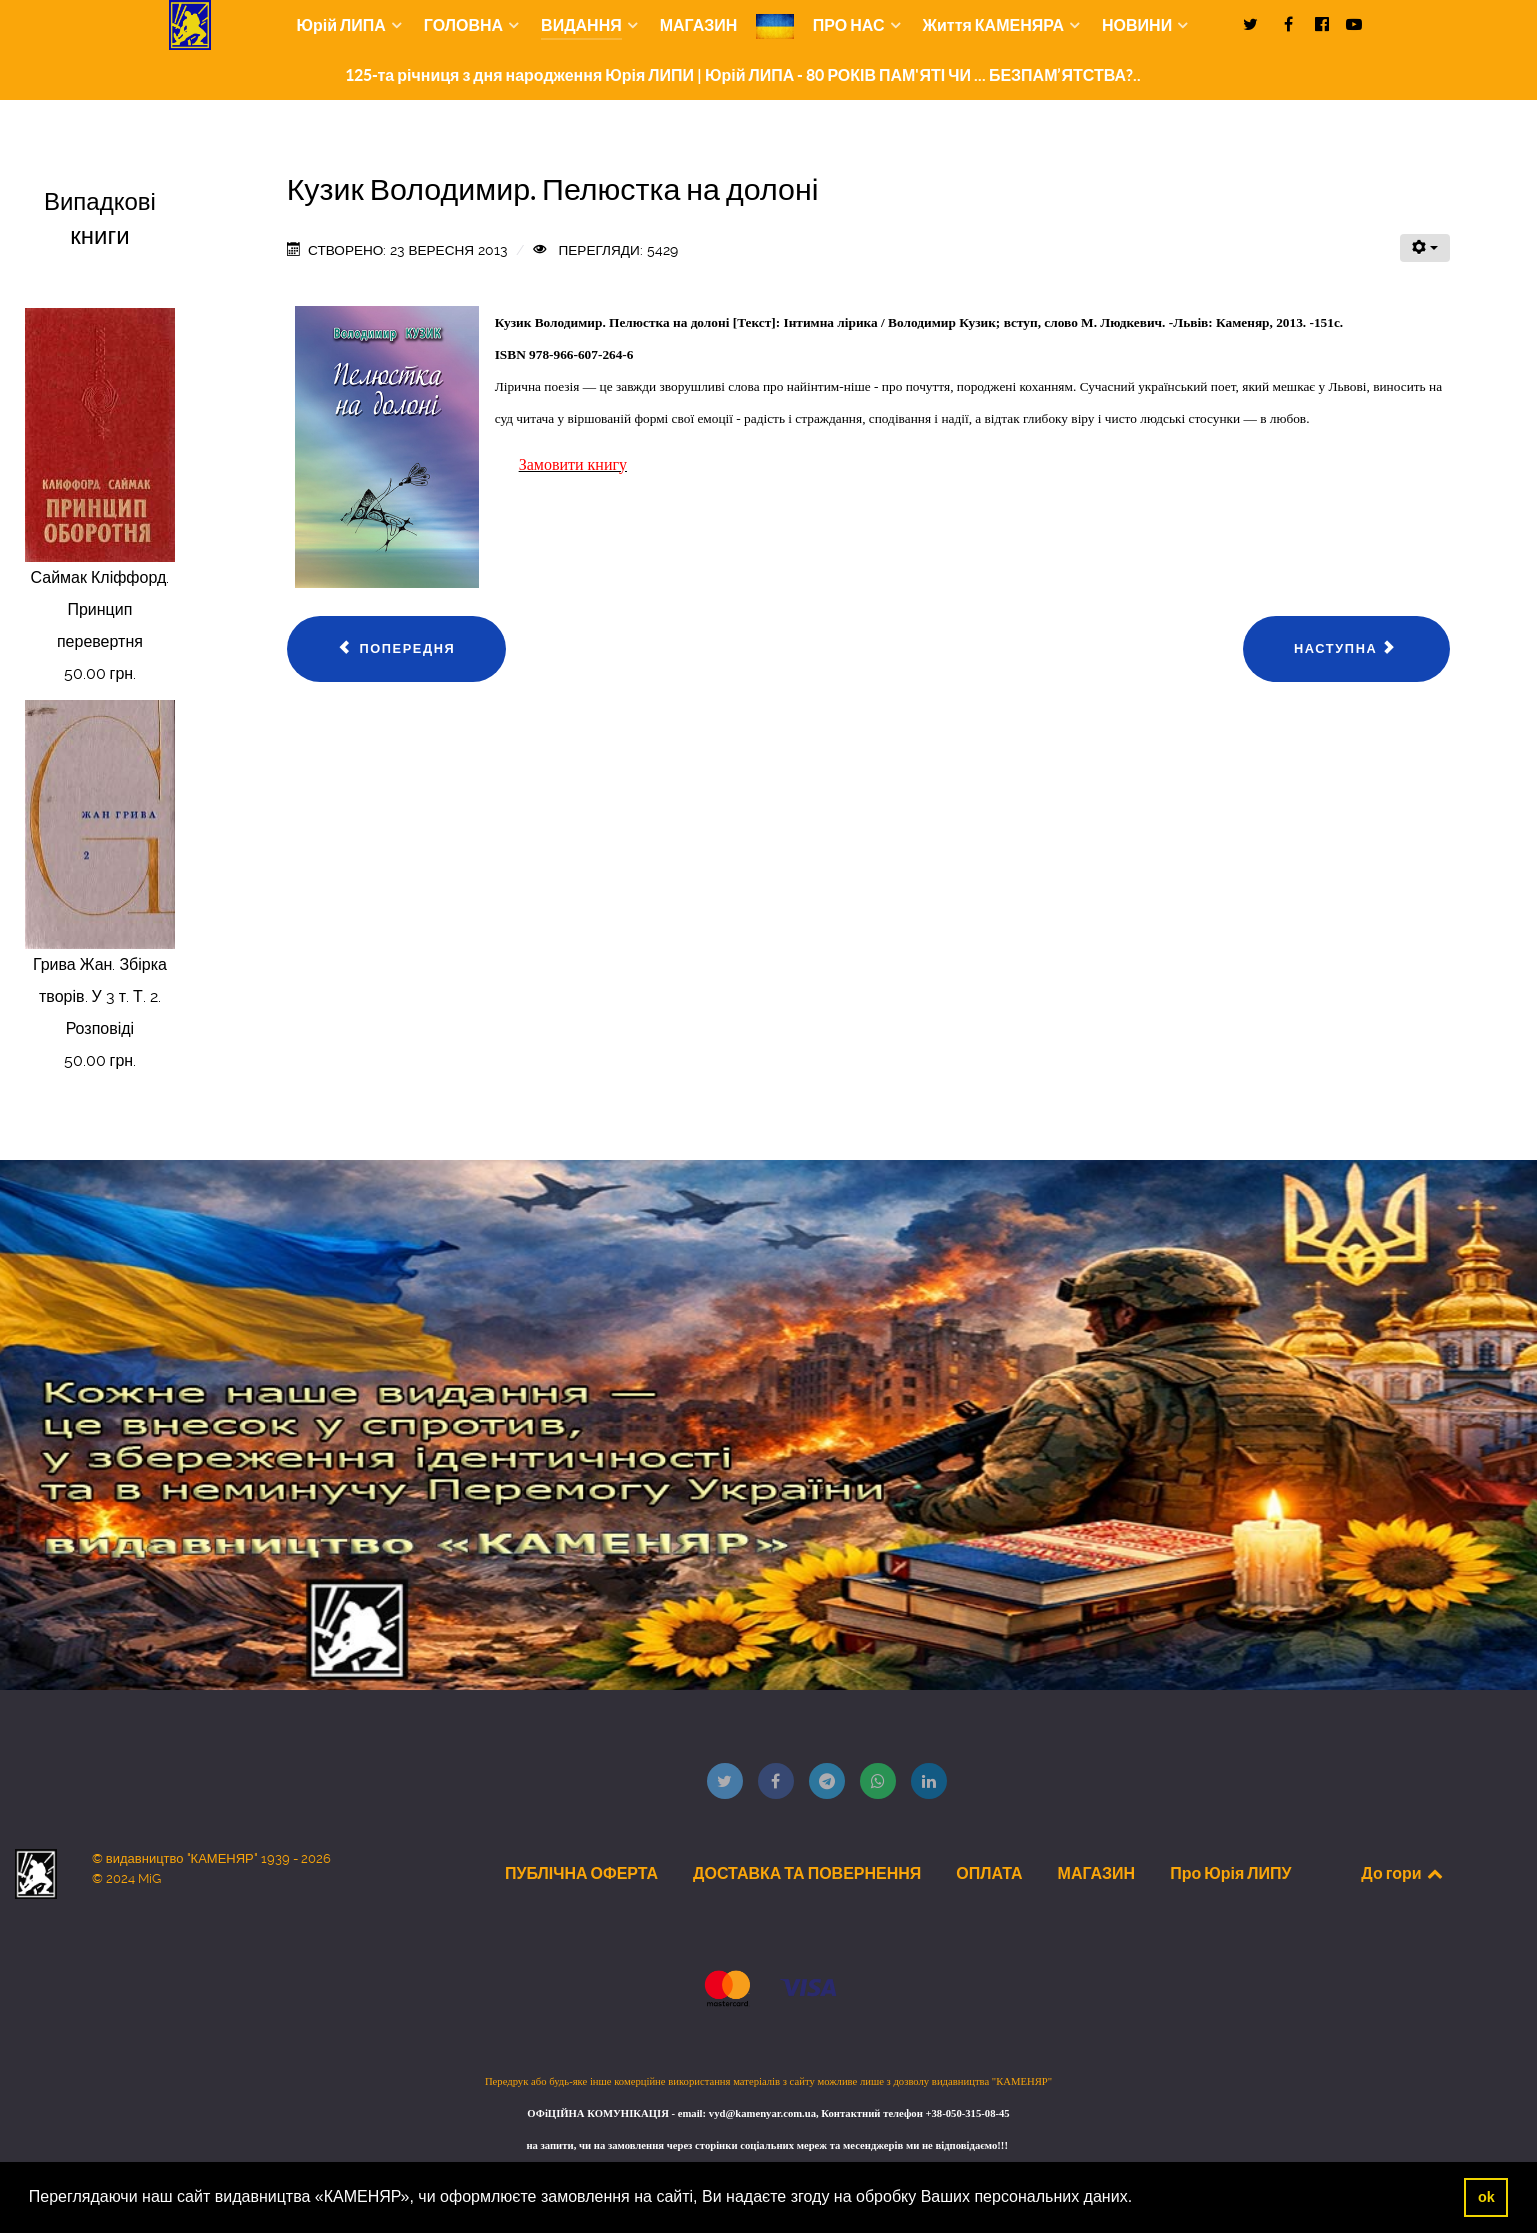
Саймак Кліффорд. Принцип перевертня (100, 609)
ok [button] (1486, 2197)
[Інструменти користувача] (1425, 248)
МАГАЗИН (1097, 1873)
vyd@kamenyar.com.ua (762, 2113)
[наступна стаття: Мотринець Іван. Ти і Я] (1346, 649)
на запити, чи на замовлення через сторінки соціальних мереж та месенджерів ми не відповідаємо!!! (768, 2145)
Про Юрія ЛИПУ (1230, 1873)
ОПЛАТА (989, 1873)
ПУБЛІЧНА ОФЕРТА (581, 1873)
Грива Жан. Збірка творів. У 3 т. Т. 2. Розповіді (100, 996)
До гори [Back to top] (1403, 1873)
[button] (1140, 2199)
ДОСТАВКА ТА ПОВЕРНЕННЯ (807, 1873)
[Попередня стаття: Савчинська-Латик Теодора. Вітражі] (397, 649)
